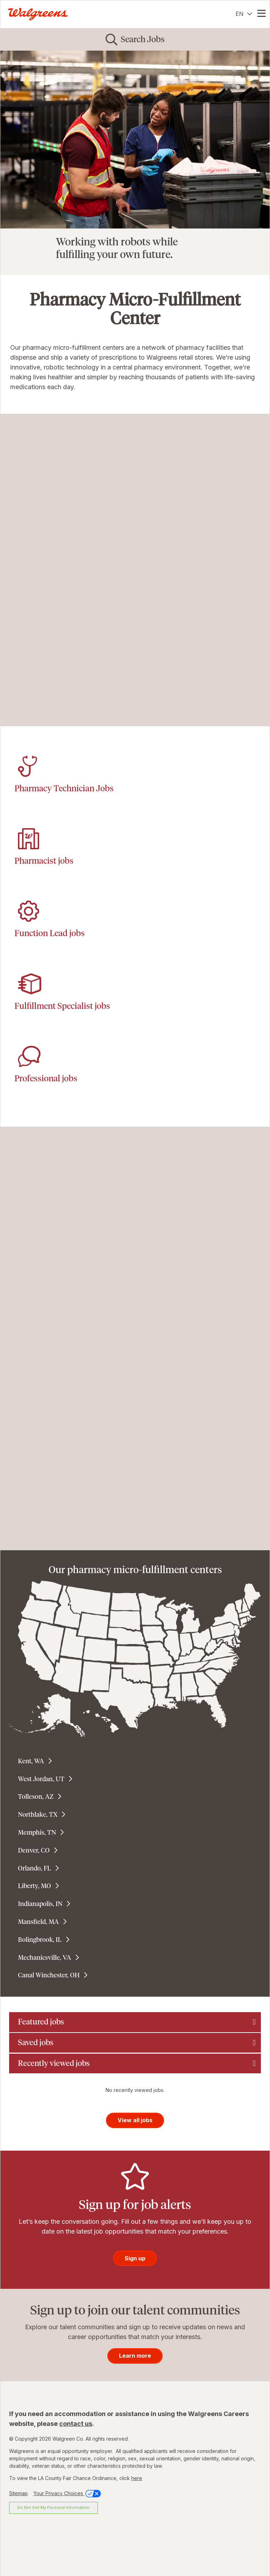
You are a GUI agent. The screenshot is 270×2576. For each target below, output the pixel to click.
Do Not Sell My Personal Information (53, 2507)
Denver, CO (34, 1850)
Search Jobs (143, 39)
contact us (75, 2423)
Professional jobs (45, 1078)
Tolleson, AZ (36, 1797)
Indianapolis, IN (40, 1904)
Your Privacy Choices (67, 2493)
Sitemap (18, 2493)
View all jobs (135, 2120)
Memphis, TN (37, 1832)
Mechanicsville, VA (44, 1958)
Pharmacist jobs (44, 861)
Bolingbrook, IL (40, 1940)
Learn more (135, 2355)
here (136, 2478)
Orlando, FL (34, 1868)
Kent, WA (31, 1761)
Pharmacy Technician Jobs (64, 788)
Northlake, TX (37, 1814)
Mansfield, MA (38, 1922)
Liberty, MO (34, 1886)
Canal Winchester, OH (49, 1975)
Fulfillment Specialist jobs (62, 1006)
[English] (244, 14)
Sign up (135, 2258)
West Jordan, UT (41, 1779)
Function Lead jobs (49, 933)
